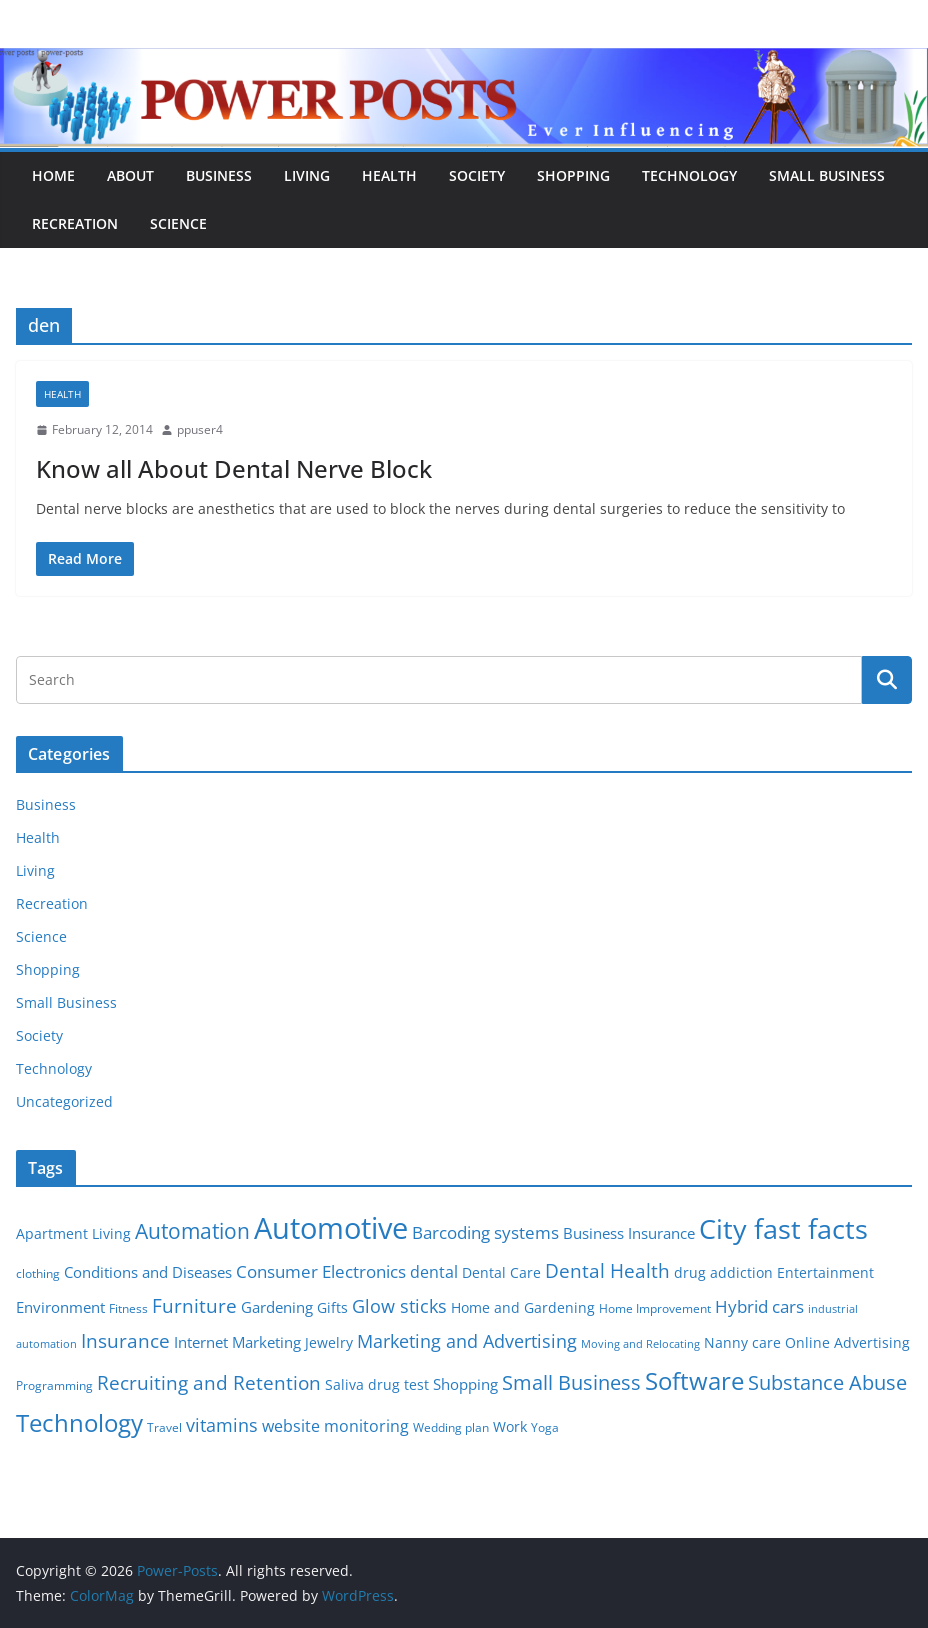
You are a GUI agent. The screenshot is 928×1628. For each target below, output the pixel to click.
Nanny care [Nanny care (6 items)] (742, 1343)
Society (477, 175)
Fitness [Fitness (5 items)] (128, 1308)
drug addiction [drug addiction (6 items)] (723, 1273)
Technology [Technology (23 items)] (79, 1423)
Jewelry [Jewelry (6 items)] (329, 1343)
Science (178, 223)
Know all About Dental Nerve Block (234, 468)
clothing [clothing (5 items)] (38, 1273)
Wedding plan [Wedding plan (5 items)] (451, 1427)
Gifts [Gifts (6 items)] (332, 1308)
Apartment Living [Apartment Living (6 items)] (73, 1234)
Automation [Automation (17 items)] (192, 1230)
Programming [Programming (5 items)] (54, 1385)
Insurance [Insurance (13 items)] (125, 1340)
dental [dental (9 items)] (434, 1271)
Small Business (827, 175)
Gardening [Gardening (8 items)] (277, 1307)
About (130, 175)
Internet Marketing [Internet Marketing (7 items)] (237, 1342)
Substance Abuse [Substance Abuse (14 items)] (827, 1382)
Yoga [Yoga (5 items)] (545, 1427)
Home (53, 175)
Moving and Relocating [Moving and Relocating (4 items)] (640, 1344)
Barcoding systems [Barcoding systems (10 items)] (485, 1232)
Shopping (573, 175)
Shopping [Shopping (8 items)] (465, 1384)
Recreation (75, 223)
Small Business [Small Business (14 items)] (571, 1382)
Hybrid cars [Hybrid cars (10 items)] (759, 1306)
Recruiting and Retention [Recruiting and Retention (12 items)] (209, 1382)
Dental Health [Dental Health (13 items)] (607, 1270)
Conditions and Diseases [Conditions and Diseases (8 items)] (148, 1272)
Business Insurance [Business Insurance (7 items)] (629, 1233)
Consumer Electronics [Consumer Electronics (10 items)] (321, 1271)
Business (219, 175)
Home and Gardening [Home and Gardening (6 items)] (523, 1308)
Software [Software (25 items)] (694, 1380)
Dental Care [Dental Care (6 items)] (501, 1273)
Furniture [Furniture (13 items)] (194, 1305)
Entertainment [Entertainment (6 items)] (825, 1273)
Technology (689, 175)
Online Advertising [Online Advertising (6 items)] (847, 1343)
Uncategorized (64, 1101)
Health (389, 175)
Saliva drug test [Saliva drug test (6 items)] (377, 1385)
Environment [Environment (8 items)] (60, 1307)
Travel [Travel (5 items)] (164, 1427)
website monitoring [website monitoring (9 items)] (335, 1425)
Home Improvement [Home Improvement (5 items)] (655, 1308)
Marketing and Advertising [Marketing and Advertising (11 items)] (467, 1341)
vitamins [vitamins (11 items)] (222, 1425)
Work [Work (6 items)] (510, 1427)
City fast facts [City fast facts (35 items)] (783, 1228)
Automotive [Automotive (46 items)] (331, 1228)
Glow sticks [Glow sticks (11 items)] (399, 1306)
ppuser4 (200, 429)
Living (307, 175)
